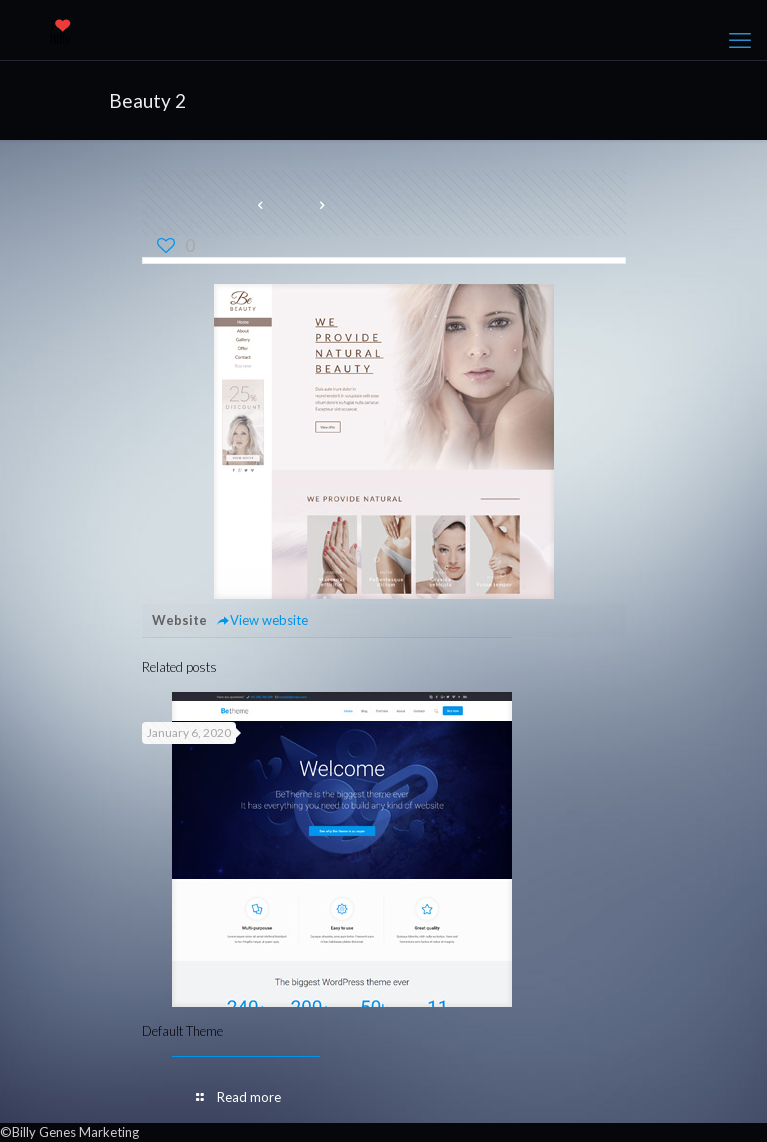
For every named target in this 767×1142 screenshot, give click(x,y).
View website (262, 620)
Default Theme (182, 1031)
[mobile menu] (740, 40)
